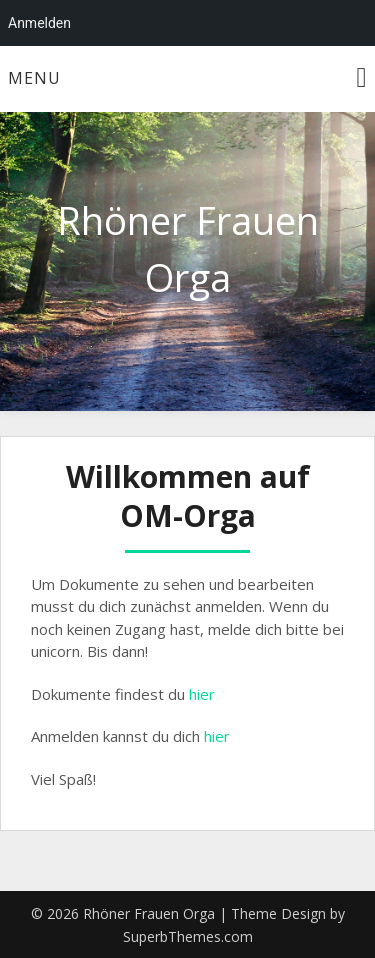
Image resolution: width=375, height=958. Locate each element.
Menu (34, 78)
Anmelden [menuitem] (39, 23)
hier (202, 694)
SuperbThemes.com (188, 936)
